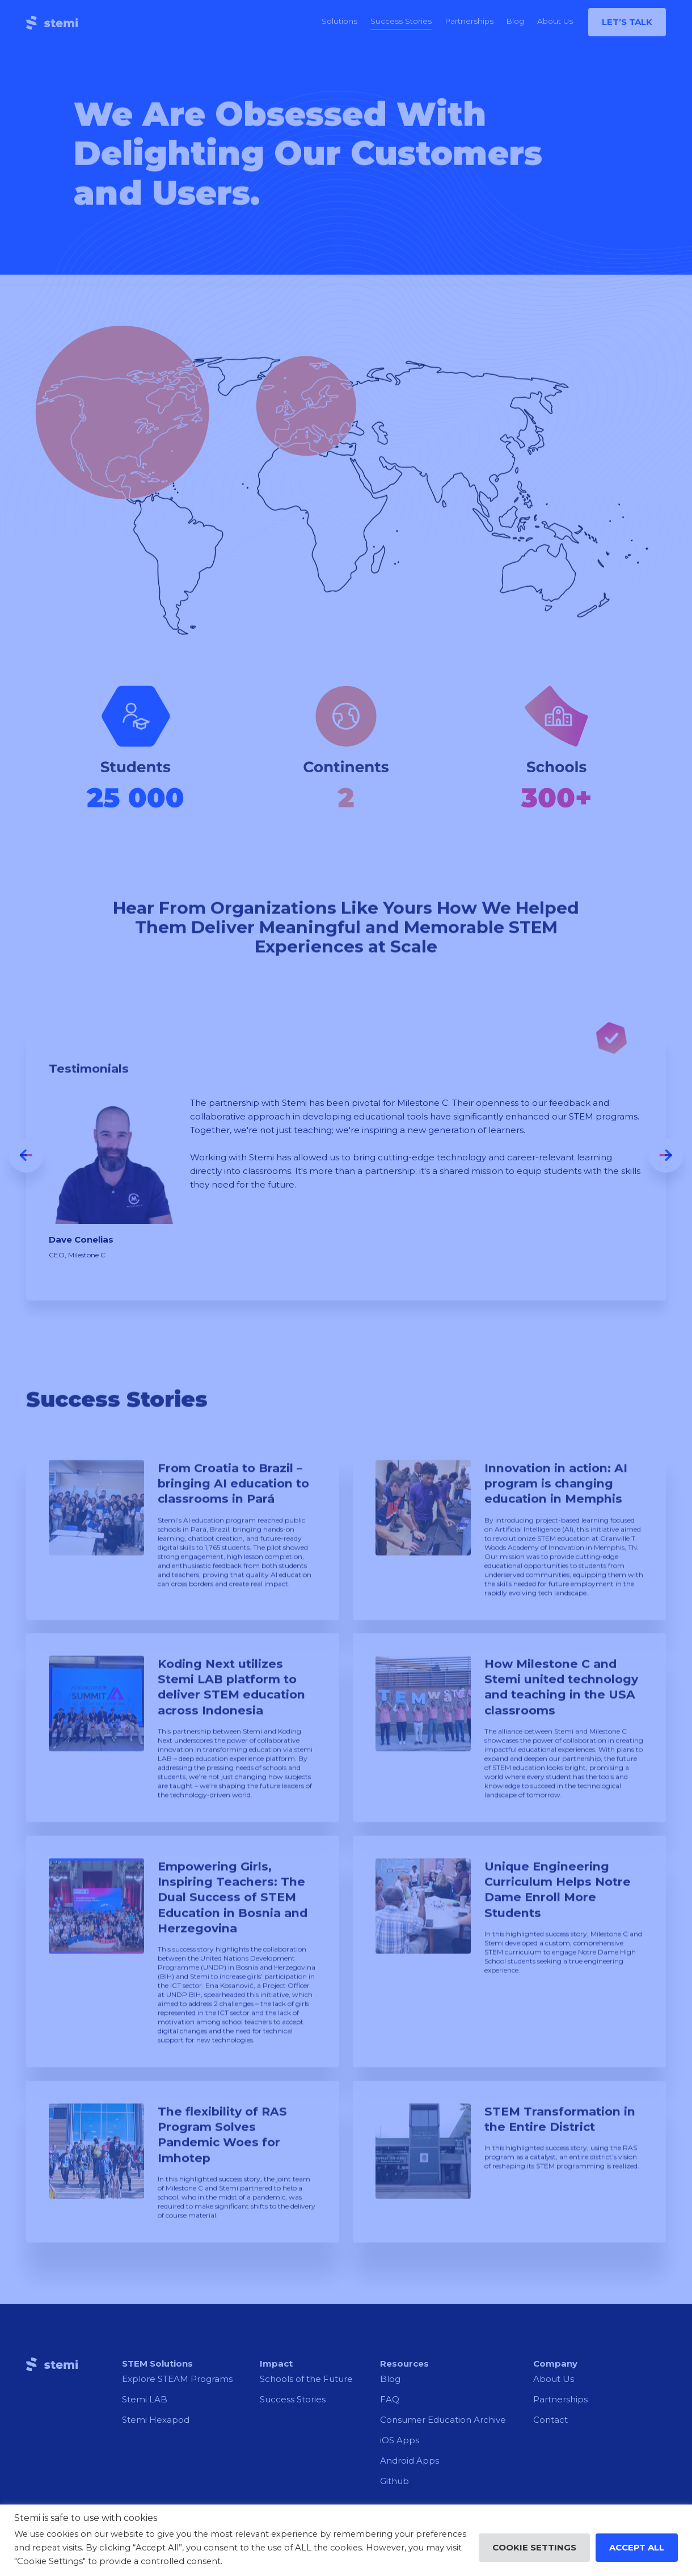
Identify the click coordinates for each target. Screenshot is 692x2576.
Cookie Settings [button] (534, 2547)
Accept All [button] (636, 2547)
